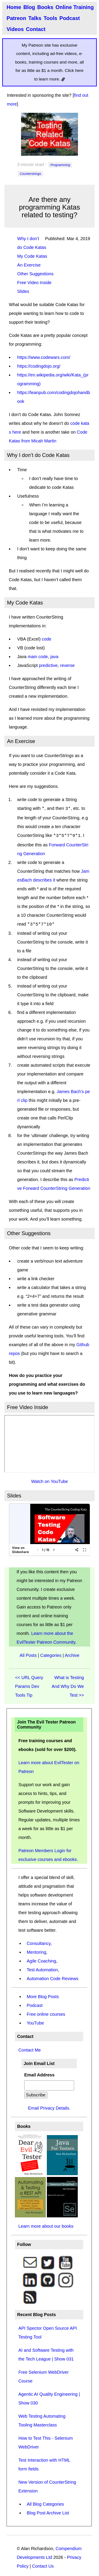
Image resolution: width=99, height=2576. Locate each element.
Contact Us (43, 2565)
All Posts (28, 1654)
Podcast (69, 18)
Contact (35, 29)
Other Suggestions (35, 273)
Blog (29, 7)
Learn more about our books (45, 2225)
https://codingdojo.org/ (38, 366)
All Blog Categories (45, 2503)
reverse (67, 665)
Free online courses (46, 2013)
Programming (60, 165)
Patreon (16, 18)
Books (45, 7)
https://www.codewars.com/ (43, 357)
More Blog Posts (43, 1996)
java (54, 656)
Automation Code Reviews (52, 1977)
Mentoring (36, 1951)
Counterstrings (30, 173)
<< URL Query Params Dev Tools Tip (29, 1685)
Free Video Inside (34, 282)
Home (14, 7)
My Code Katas (32, 256)
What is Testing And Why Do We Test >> (68, 1685)
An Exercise (29, 265)
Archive (72, 1654)
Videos (15, 29)
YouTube (35, 2022)
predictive (48, 665)
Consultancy (39, 1942)
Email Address (39, 2074)
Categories (51, 1654)
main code (38, 656)
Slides (23, 291)
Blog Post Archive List (48, 2512)
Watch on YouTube (49, 1480)
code (46, 639)
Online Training (74, 7)
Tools (50, 18)
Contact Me (29, 2049)
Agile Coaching (41, 1960)
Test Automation (42, 1969)
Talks (34, 18)
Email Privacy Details (48, 2107)
